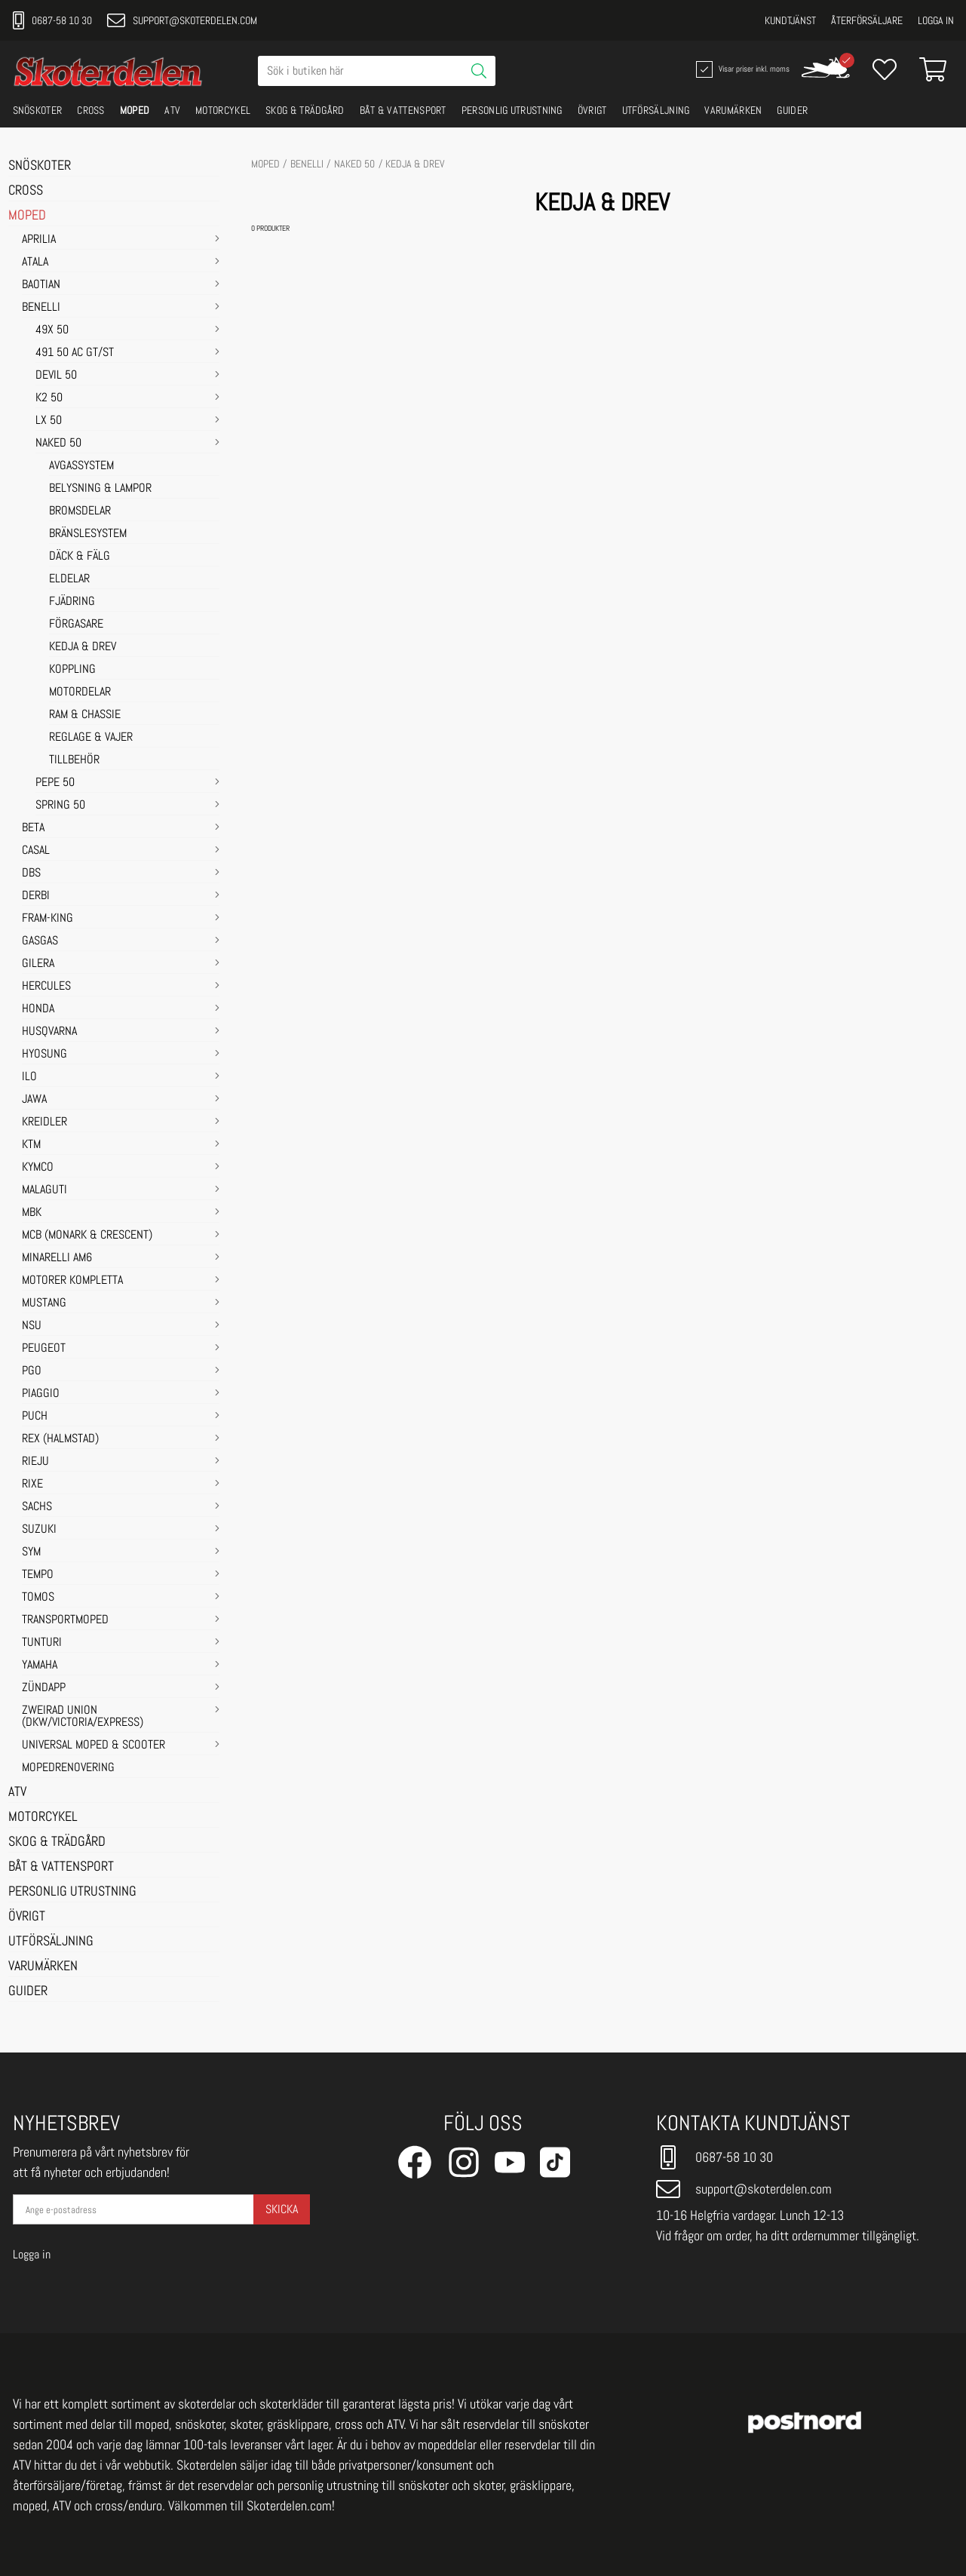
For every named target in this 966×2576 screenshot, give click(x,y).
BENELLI (41, 308)
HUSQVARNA (49, 1032)
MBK (31, 1213)
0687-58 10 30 (52, 20)
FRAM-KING (47, 919)
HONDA (38, 1009)
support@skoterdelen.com (182, 20)
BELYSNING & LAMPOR (100, 489)
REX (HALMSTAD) (60, 1439)
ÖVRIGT (592, 110)
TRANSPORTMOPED (65, 1620)
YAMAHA (39, 1665)
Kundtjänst (790, 20)
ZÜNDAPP (44, 1688)
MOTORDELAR (80, 692)
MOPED (135, 110)
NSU (31, 1326)
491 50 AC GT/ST (74, 353)
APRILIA (39, 240)
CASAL (36, 851)
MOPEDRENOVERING (68, 1768)
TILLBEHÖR (74, 760)
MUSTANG (44, 1303)
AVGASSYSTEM (81, 466)
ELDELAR (69, 579)
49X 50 (52, 330)
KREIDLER (44, 1122)
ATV (172, 110)
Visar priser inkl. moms (741, 69)
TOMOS (38, 1597)
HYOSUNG (44, 1054)
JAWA (34, 1100)
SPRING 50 (60, 805)
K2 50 (49, 398)
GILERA (38, 964)
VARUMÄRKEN (733, 110)
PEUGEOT (44, 1349)
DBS (31, 873)
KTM (31, 1145)
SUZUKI (39, 1530)
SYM (31, 1552)
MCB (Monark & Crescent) (87, 1235)
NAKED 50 (58, 443)
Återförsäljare (867, 20)
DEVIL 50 (56, 375)
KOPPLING (72, 670)
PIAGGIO (41, 1394)
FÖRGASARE (76, 624)
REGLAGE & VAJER (91, 738)
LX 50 (48, 421)
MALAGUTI (44, 1190)
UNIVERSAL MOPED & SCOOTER (93, 1745)
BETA (33, 828)
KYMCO (38, 1167)
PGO (31, 1371)
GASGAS (40, 941)
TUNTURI (42, 1643)
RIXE (32, 1484)
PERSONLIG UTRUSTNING (512, 110)
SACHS (37, 1507)
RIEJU (35, 1462)
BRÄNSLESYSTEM (88, 534)
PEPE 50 (55, 783)
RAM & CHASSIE (85, 715)
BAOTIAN (41, 285)
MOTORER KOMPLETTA (72, 1281)
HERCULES (46, 986)
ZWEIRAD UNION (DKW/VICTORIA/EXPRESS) (82, 1717)
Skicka (281, 2209)
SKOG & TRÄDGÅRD (305, 110)
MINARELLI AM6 (57, 1258)
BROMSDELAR (80, 511)
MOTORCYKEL (222, 110)
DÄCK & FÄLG (79, 556)
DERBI (36, 896)
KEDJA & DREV (82, 647)
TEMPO (38, 1575)
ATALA (35, 262)
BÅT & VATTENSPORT (403, 110)
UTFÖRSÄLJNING (656, 110)
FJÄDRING (72, 602)
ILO (29, 1077)
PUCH (35, 1416)
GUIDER (792, 110)
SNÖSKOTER (38, 110)
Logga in (936, 20)
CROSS (91, 110)
